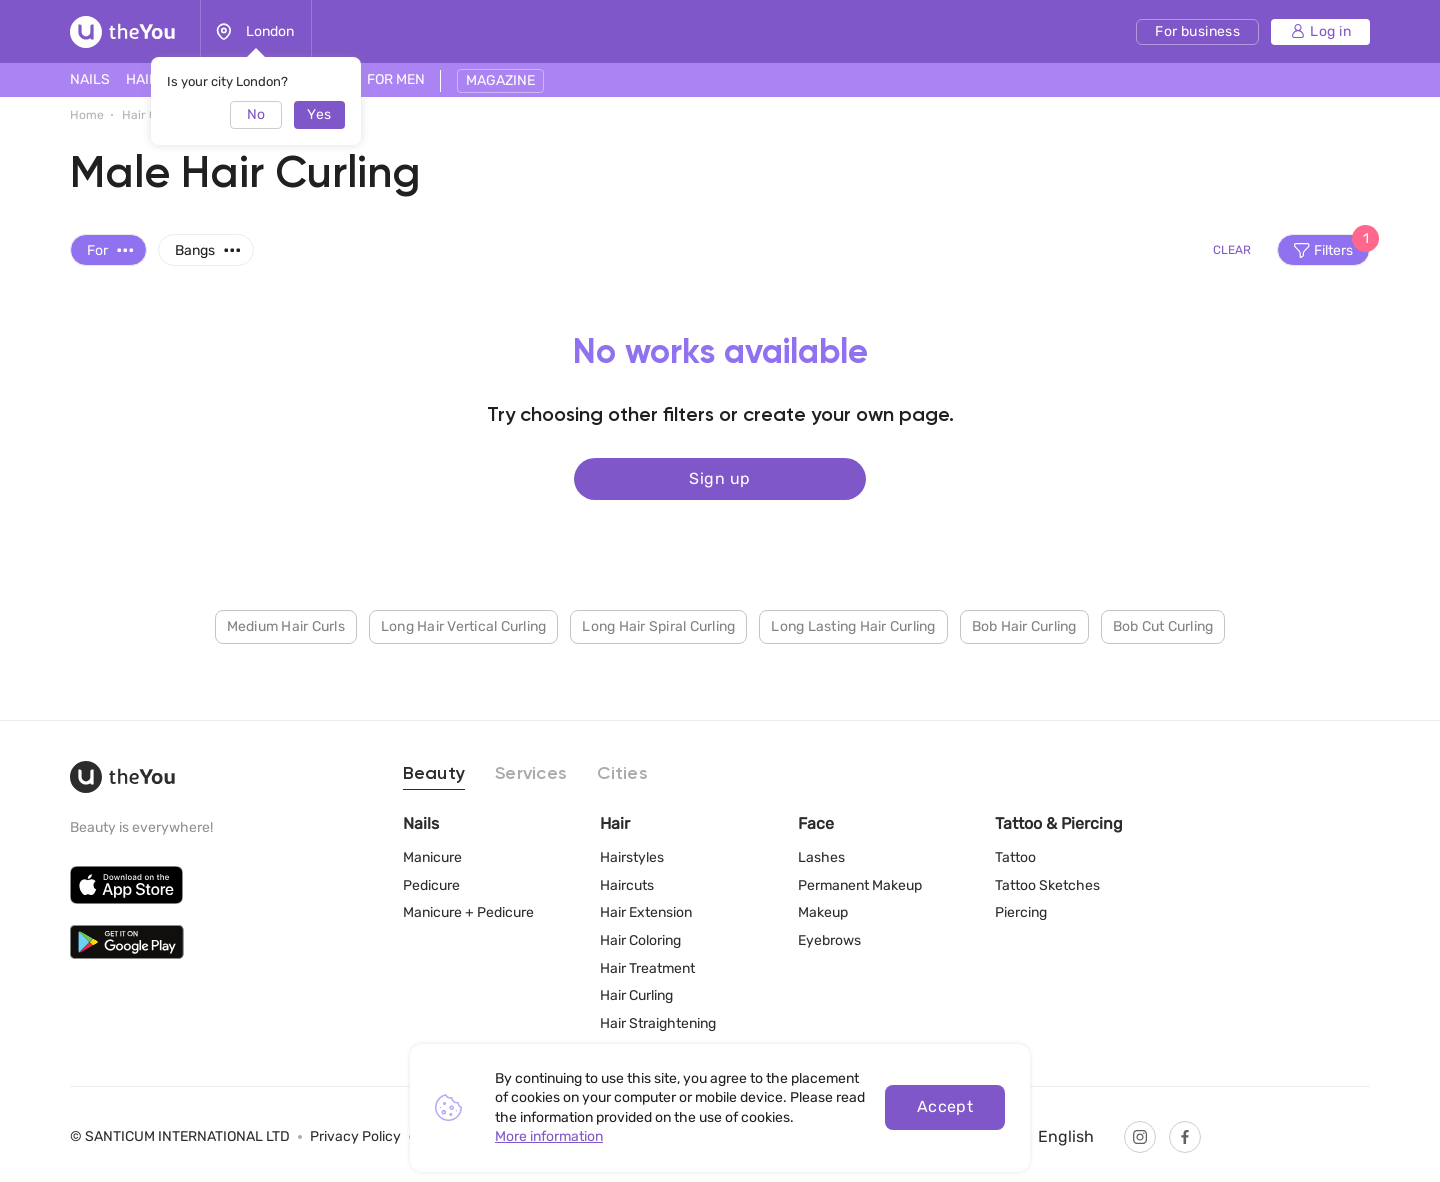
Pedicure (431, 885)
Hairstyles (632, 857)
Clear (1232, 250)
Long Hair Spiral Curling (658, 625)
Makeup (823, 912)
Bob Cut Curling (1163, 625)
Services (531, 774)
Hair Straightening (658, 1023)
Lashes (821, 857)
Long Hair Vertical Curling (464, 625)
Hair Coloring (640, 940)
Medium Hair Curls (286, 625)
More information (549, 1136)
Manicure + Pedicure (468, 912)
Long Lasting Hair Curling (853, 625)
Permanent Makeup (860, 885)
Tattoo (1015, 857)
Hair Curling (636, 995)
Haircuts (627, 885)
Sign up (719, 477)
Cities (622, 774)
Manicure (432, 857)
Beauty (434, 774)
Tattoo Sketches (1047, 885)
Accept (945, 1106)
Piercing (1021, 912)
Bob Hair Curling (1024, 625)
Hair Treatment (647, 968)
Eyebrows (829, 940)
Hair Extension (646, 912)
